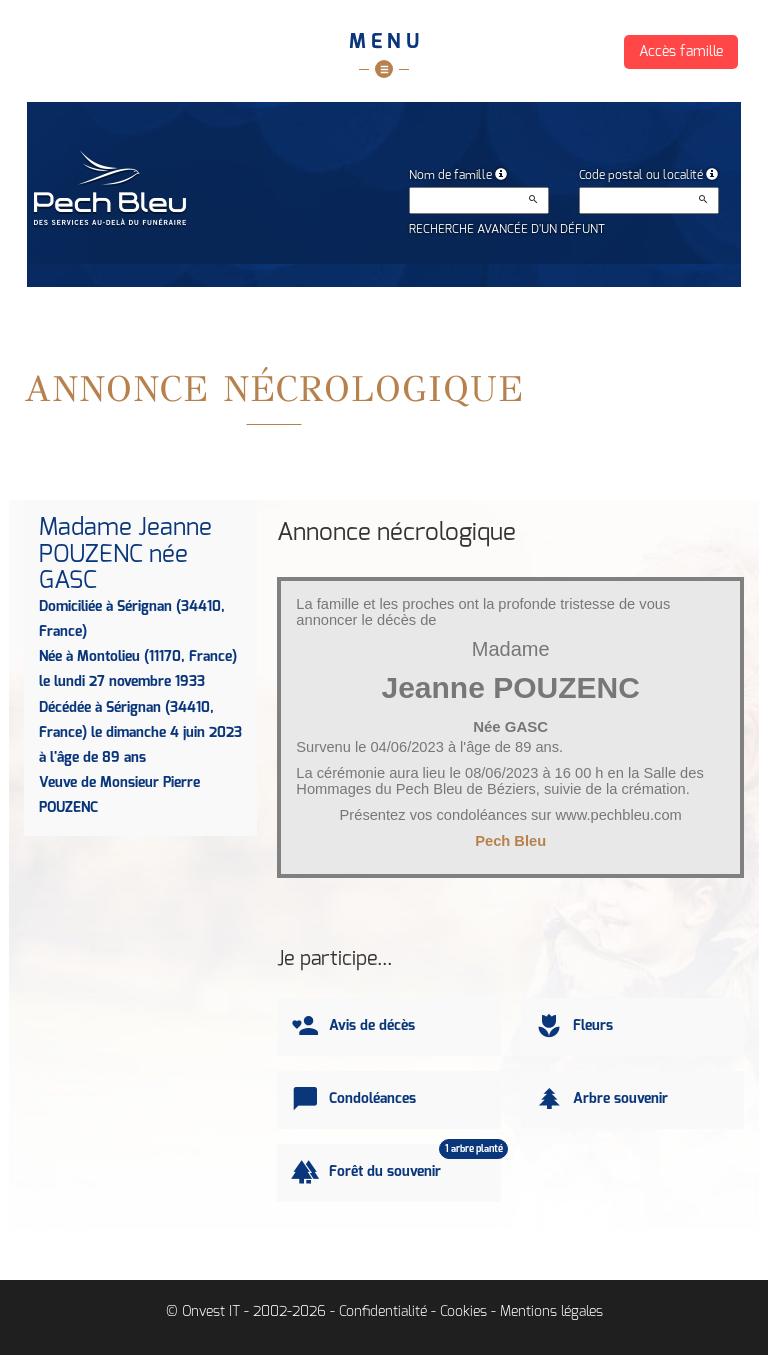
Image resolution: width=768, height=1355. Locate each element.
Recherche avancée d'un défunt (507, 229)
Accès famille (681, 52)
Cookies (463, 1312)
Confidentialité (383, 1312)
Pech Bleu (510, 841)
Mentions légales (551, 1312)
